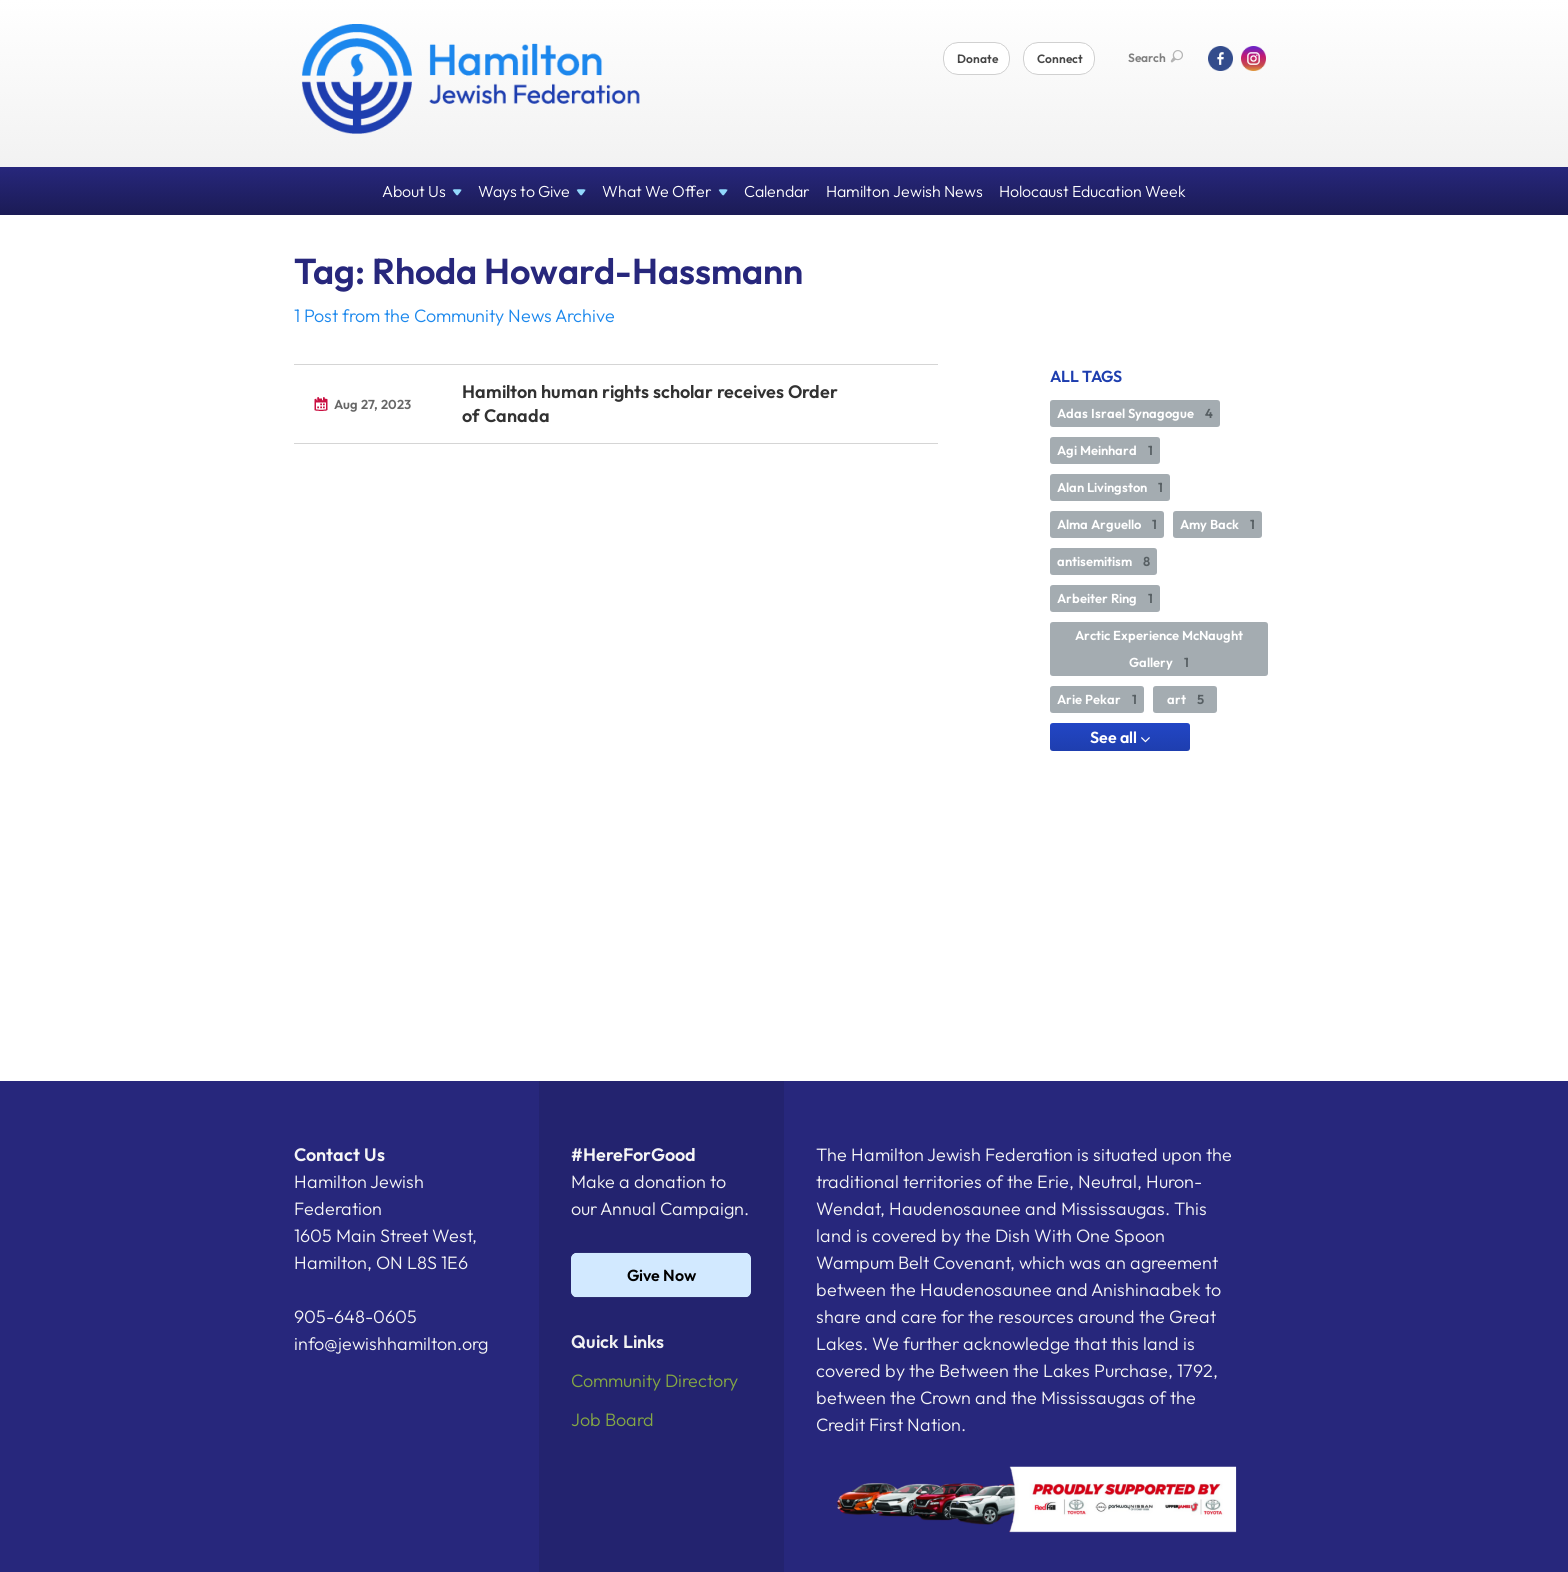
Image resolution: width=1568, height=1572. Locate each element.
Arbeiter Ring (1105, 598)
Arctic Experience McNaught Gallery (1159, 648)
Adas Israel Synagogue (1135, 413)
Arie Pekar (1097, 699)
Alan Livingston (1110, 487)
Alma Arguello (1107, 524)
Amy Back (1217, 524)
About (422, 191)
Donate (977, 58)
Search (1155, 57)
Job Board (612, 1419)
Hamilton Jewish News (904, 191)
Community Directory (654, 1380)
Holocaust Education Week (1092, 191)
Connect (1060, 58)
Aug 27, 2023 (372, 404)
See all (1120, 737)
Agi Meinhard (1105, 450)
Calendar (777, 191)
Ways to (532, 191)
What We (665, 191)
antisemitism (1103, 561)
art (1185, 699)
